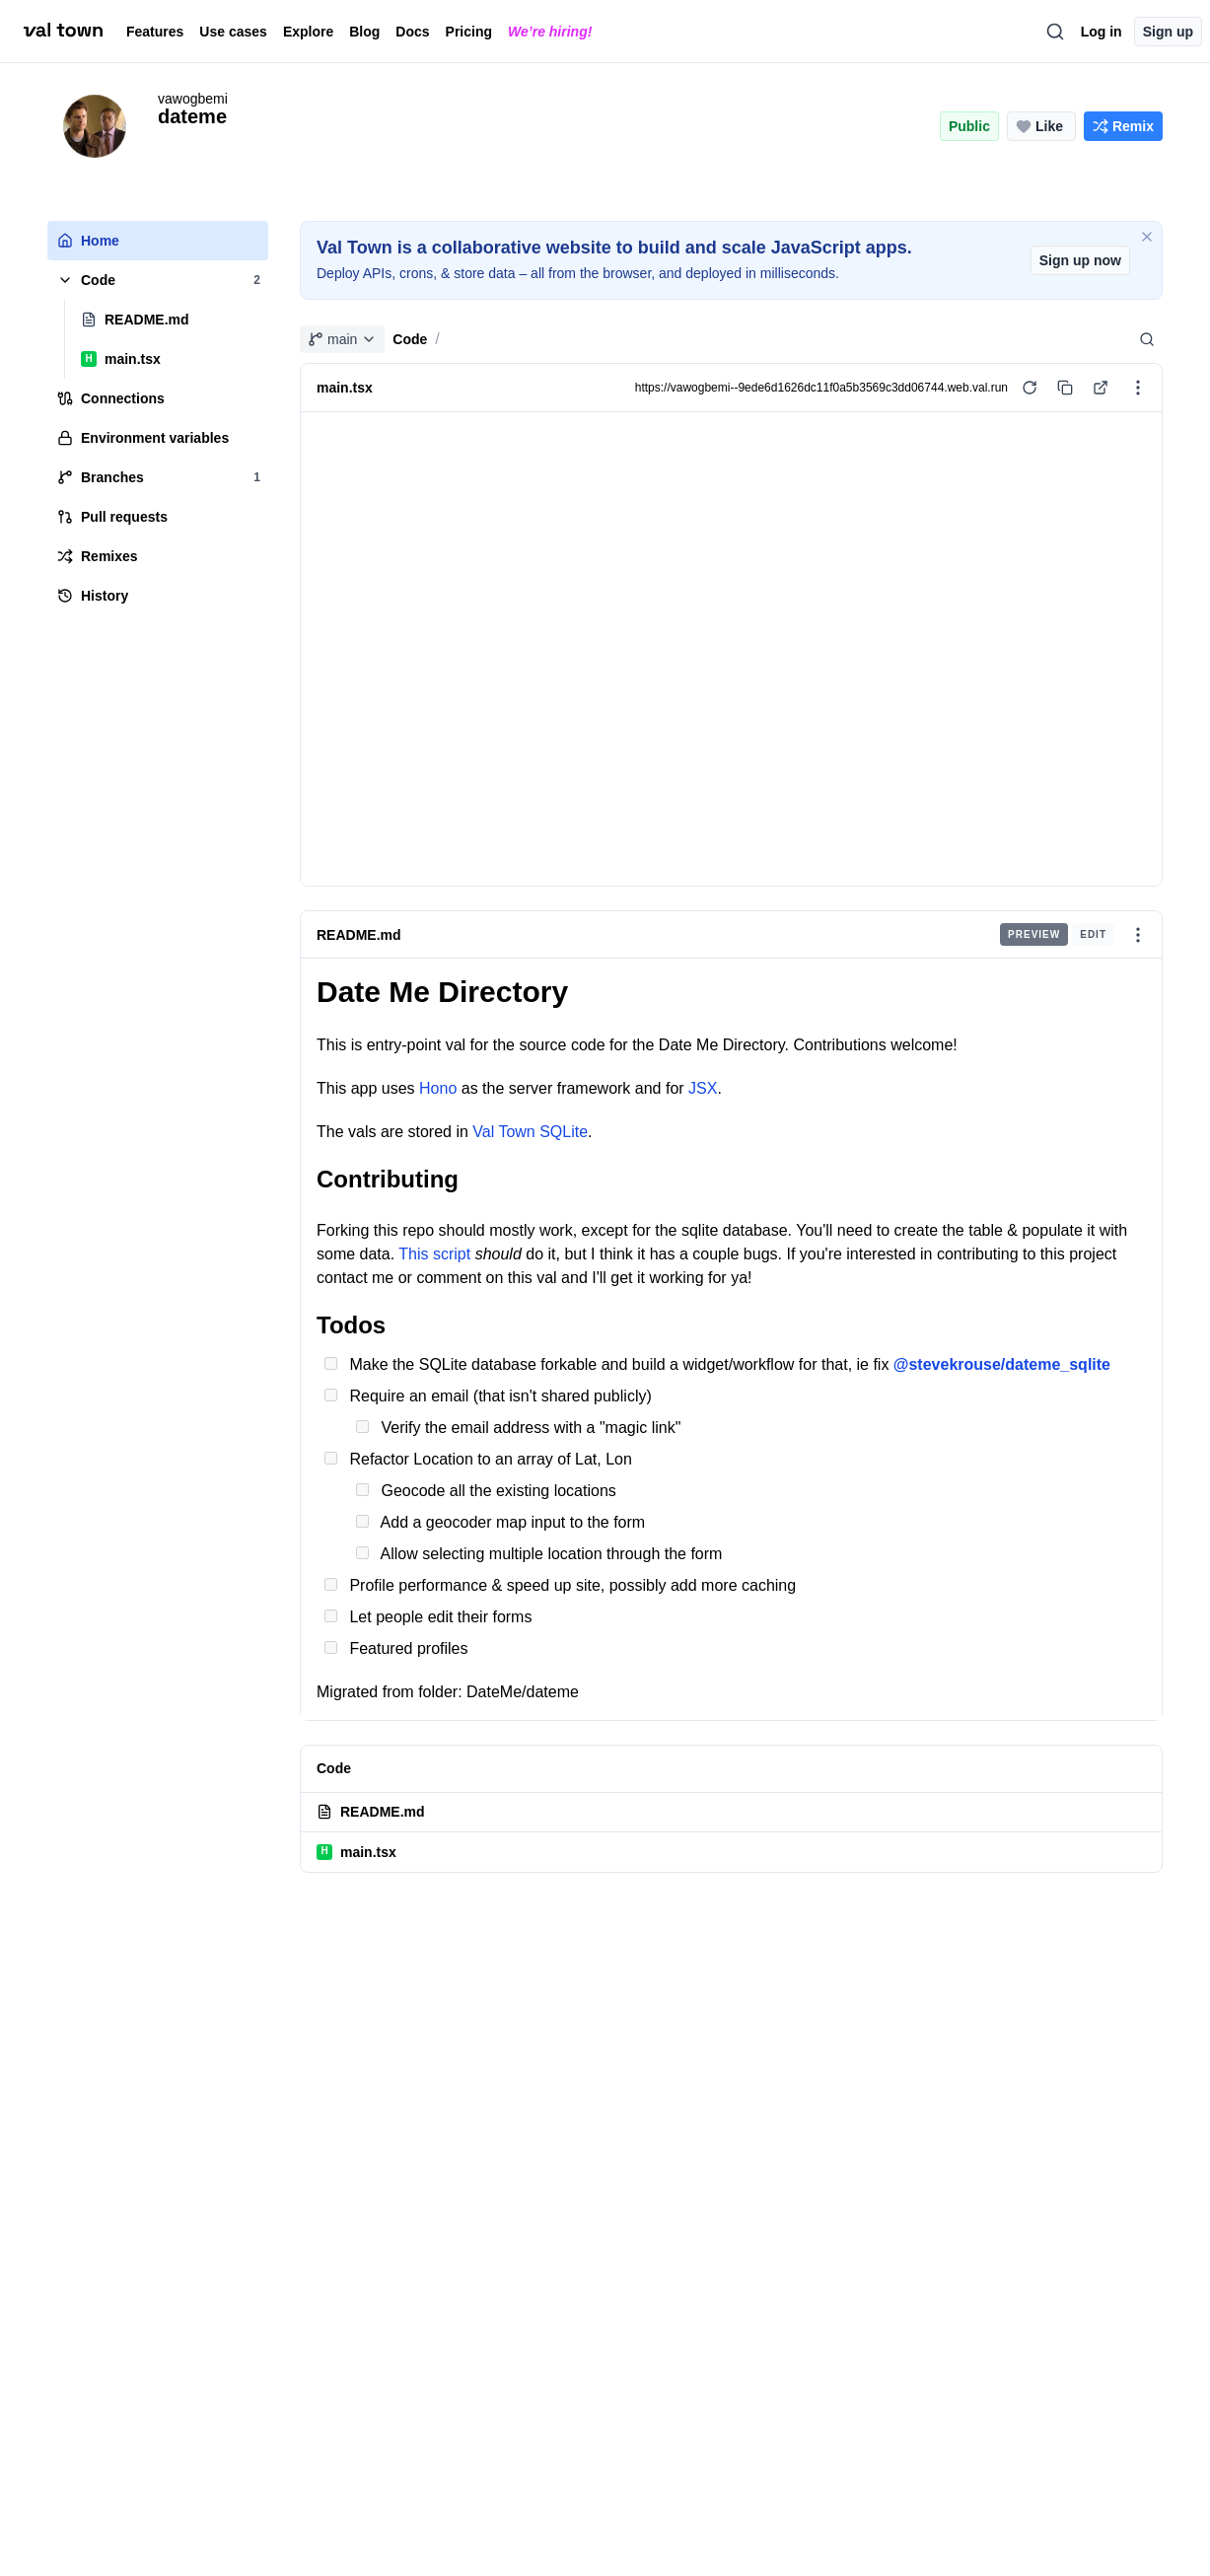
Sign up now (1080, 260)
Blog (364, 31)
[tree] (157, 418)
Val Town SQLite (530, 1131)
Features (154, 31)
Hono (438, 1088)
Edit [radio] (1093, 934)
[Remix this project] (1123, 126)
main (342, 339)
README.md (359, 934)
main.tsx (356, 1852)
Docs (412, 31)
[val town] (63, 30)
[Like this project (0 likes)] (1041, 126)
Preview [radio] (1034, 934)
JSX (702, 1088)
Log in (1101, 31)
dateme (192, 116)
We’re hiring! (550, 31)
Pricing (469, 31)
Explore (308, 31)
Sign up (1168, 31)
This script (434, 1254)
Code (409, 339)
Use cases (233, 31)
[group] (1057, 934)
